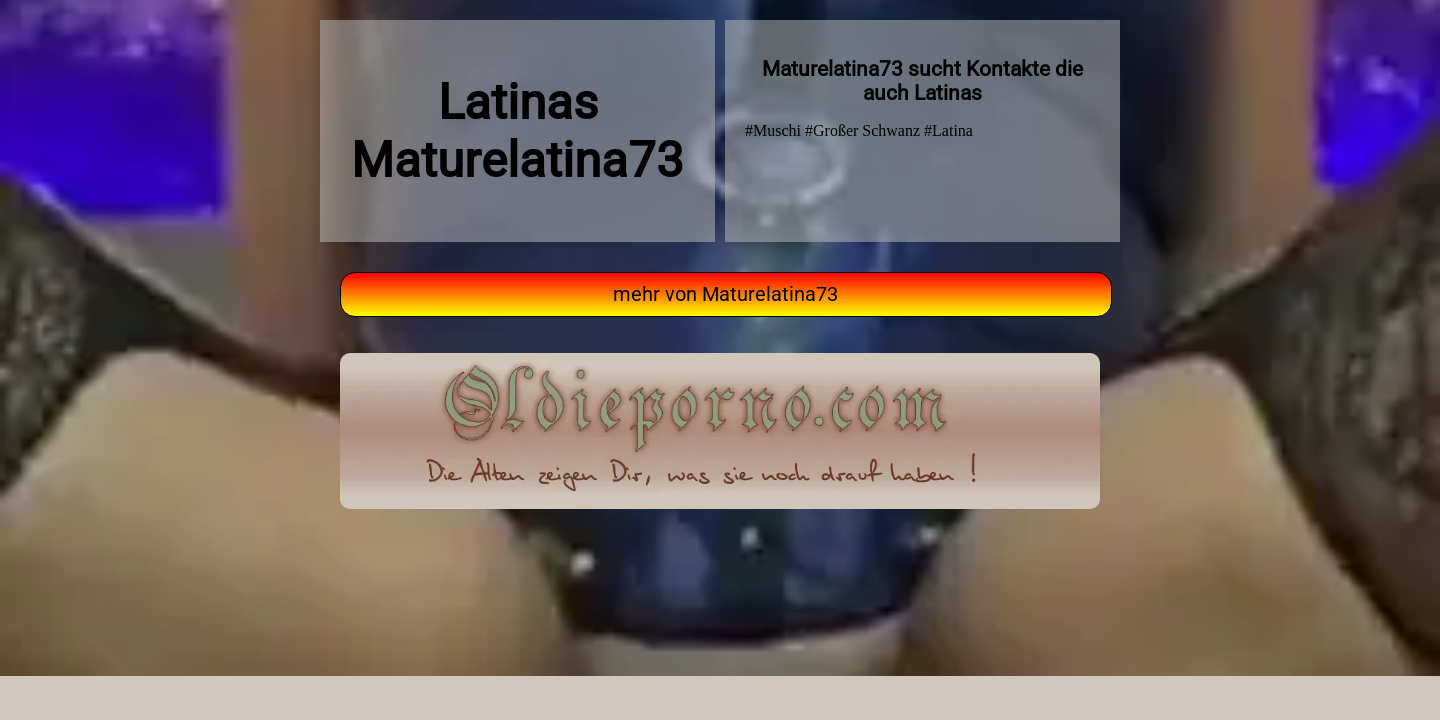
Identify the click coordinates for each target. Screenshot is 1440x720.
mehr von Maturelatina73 (725, 294)
